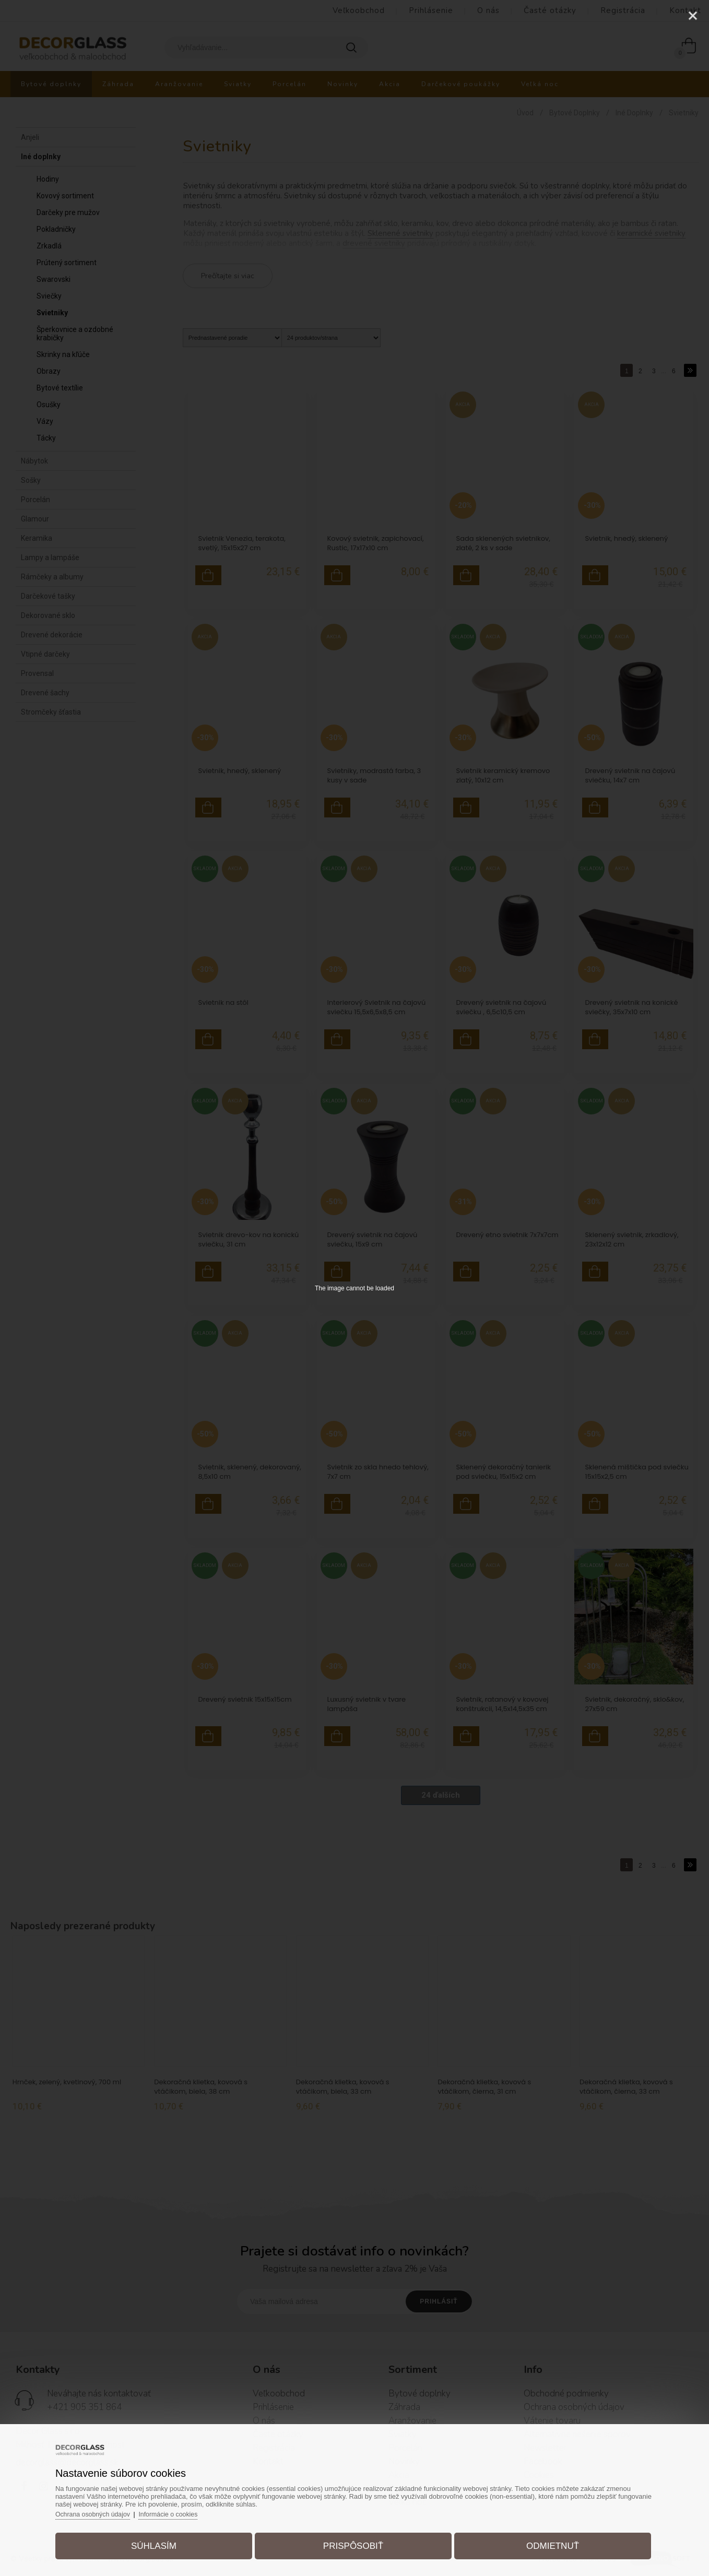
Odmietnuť (542, 2541)
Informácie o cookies (189, 2509)
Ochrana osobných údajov (110, 2509)
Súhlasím (164, 2541)
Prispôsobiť (353, 2541)
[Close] (693, 15)
